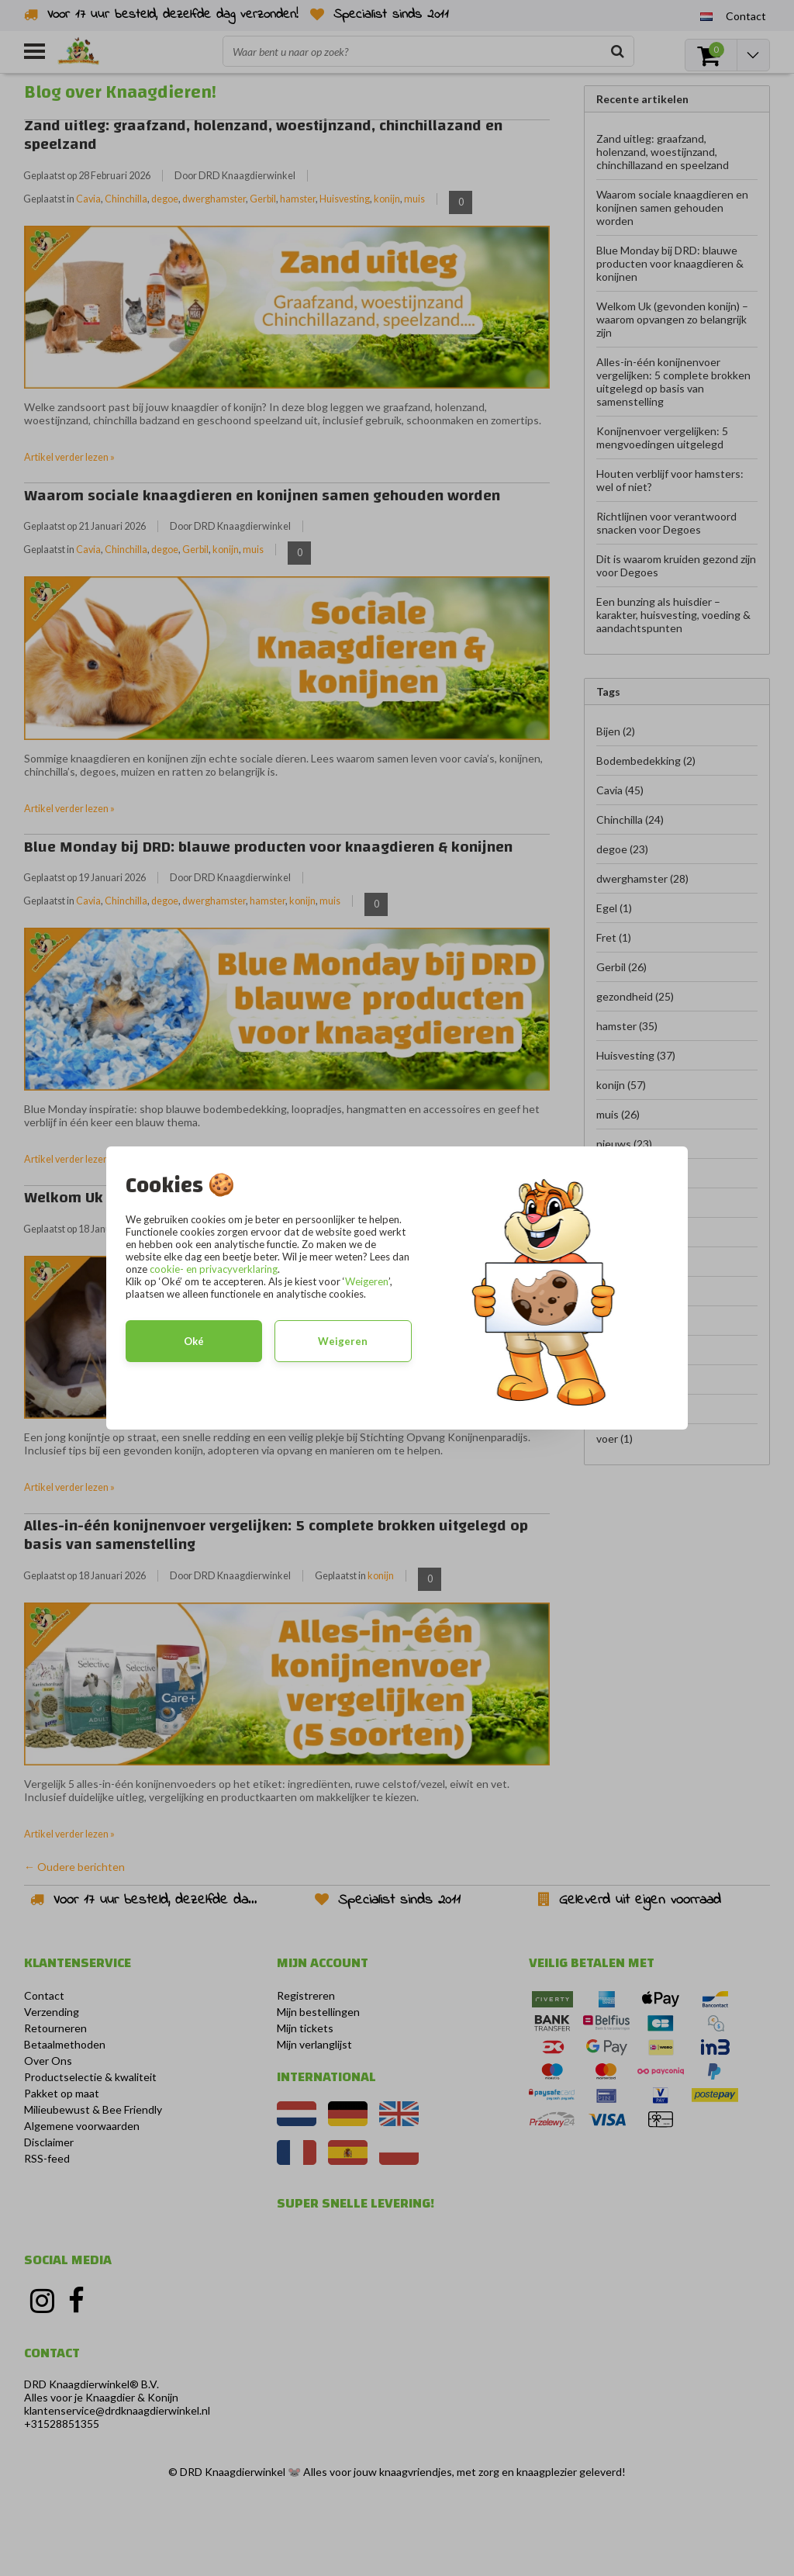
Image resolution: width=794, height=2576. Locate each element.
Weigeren (366, 1281)
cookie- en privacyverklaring (214, 1269)
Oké (194, 1341)
